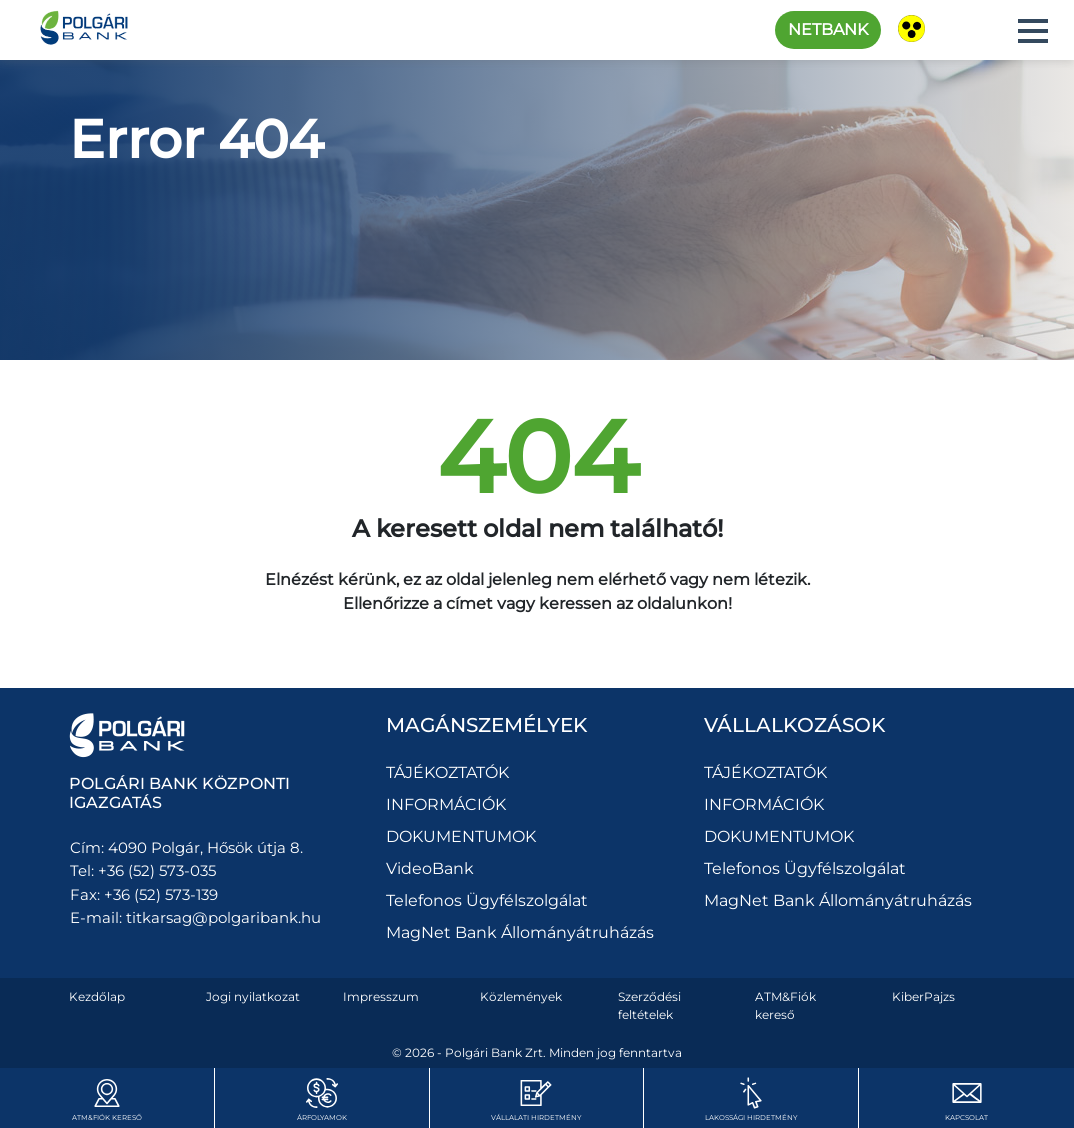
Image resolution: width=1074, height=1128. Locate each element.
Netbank (828, 29)
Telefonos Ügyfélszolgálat (487, 900)
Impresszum (381, 996)
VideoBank (430, 868)
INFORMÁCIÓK (446, 804)
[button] (1033, 31)
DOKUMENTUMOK (461, 836)
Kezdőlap (97, 996)
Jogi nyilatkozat (253, 996)
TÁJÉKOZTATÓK (447, 772)
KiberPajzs (923, 996)
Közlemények (521, 996)
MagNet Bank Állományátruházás (520, 932)
